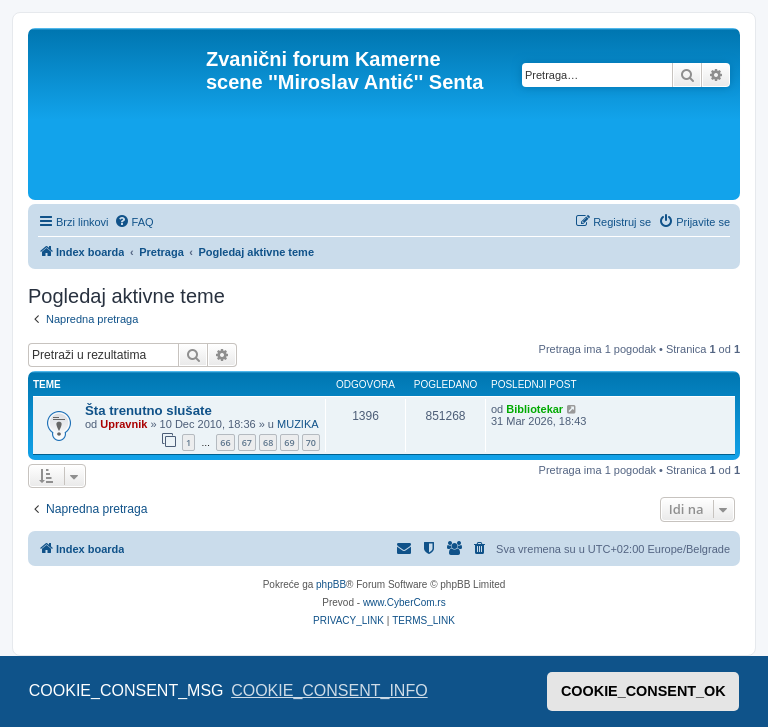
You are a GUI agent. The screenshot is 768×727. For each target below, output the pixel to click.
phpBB (331, 584)
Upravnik (123, 424)
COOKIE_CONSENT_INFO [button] (329, 690)
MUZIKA (298, 424)
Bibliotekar (534, 409)
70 (311, 442)
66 (225, 442)
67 (247, 442)
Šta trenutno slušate (148, 410)
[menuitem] (134, 222)
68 (268, 442)
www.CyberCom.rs (404, 602)
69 (289, 442)
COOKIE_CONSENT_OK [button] (643, 691)
